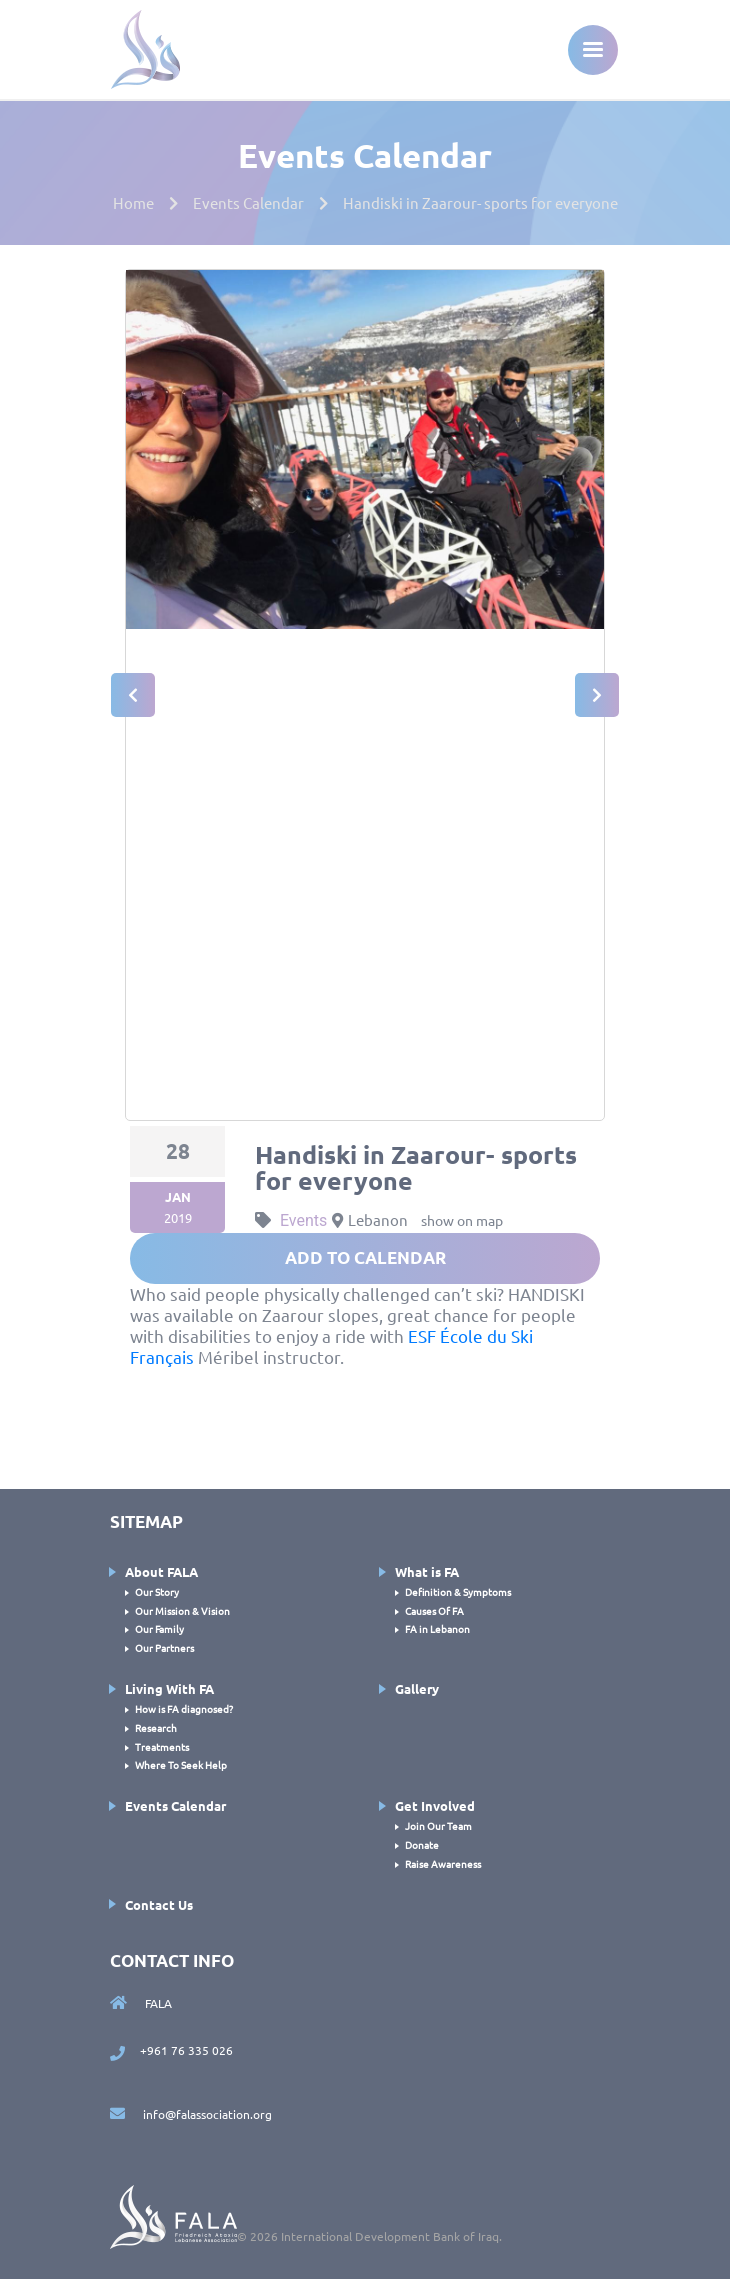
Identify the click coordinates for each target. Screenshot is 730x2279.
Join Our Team (438, 1825)
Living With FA (169, 1688)
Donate (422, 1844)
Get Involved (435, 1805)
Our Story (157, 1591)
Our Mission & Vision (182, 1610)
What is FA (427, 1571)
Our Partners (164, 1647)
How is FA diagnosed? (184, 1708)
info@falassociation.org (191, 2114)
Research (156, 1727)
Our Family (159, 1628)
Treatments (162, 1746)
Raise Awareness (443, 1863)
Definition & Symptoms (458, 1591)
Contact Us (159, 1904)
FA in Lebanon (437, 1628)
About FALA (161, 1571)
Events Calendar (175, 1805)
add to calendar (365, 1257)
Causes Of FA (434, 1610)
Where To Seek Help (181, 1764)
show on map (462, 1220)
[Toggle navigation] (593, 50)
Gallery (417, 1688)
